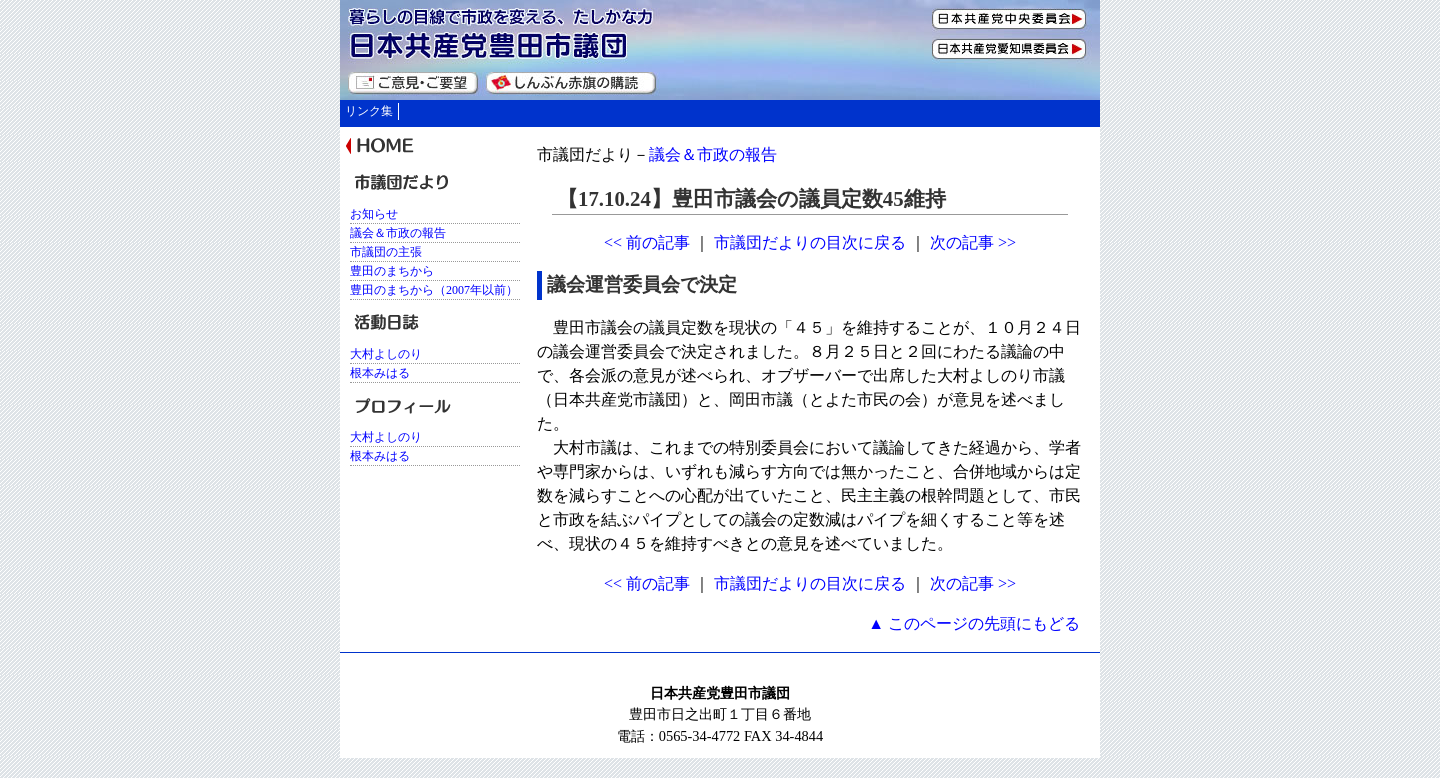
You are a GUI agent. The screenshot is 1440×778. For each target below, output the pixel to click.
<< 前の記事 (647, 242)
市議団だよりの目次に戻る (810, 242)
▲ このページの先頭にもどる (974, 623)
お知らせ (374, 214)
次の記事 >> (973, 242)
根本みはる (380, 373)
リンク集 (369, 111)
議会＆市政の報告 (713, 154)
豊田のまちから (392, 271)
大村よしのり (386, 354)
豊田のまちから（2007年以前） (434, 290)
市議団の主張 (386, 252)
